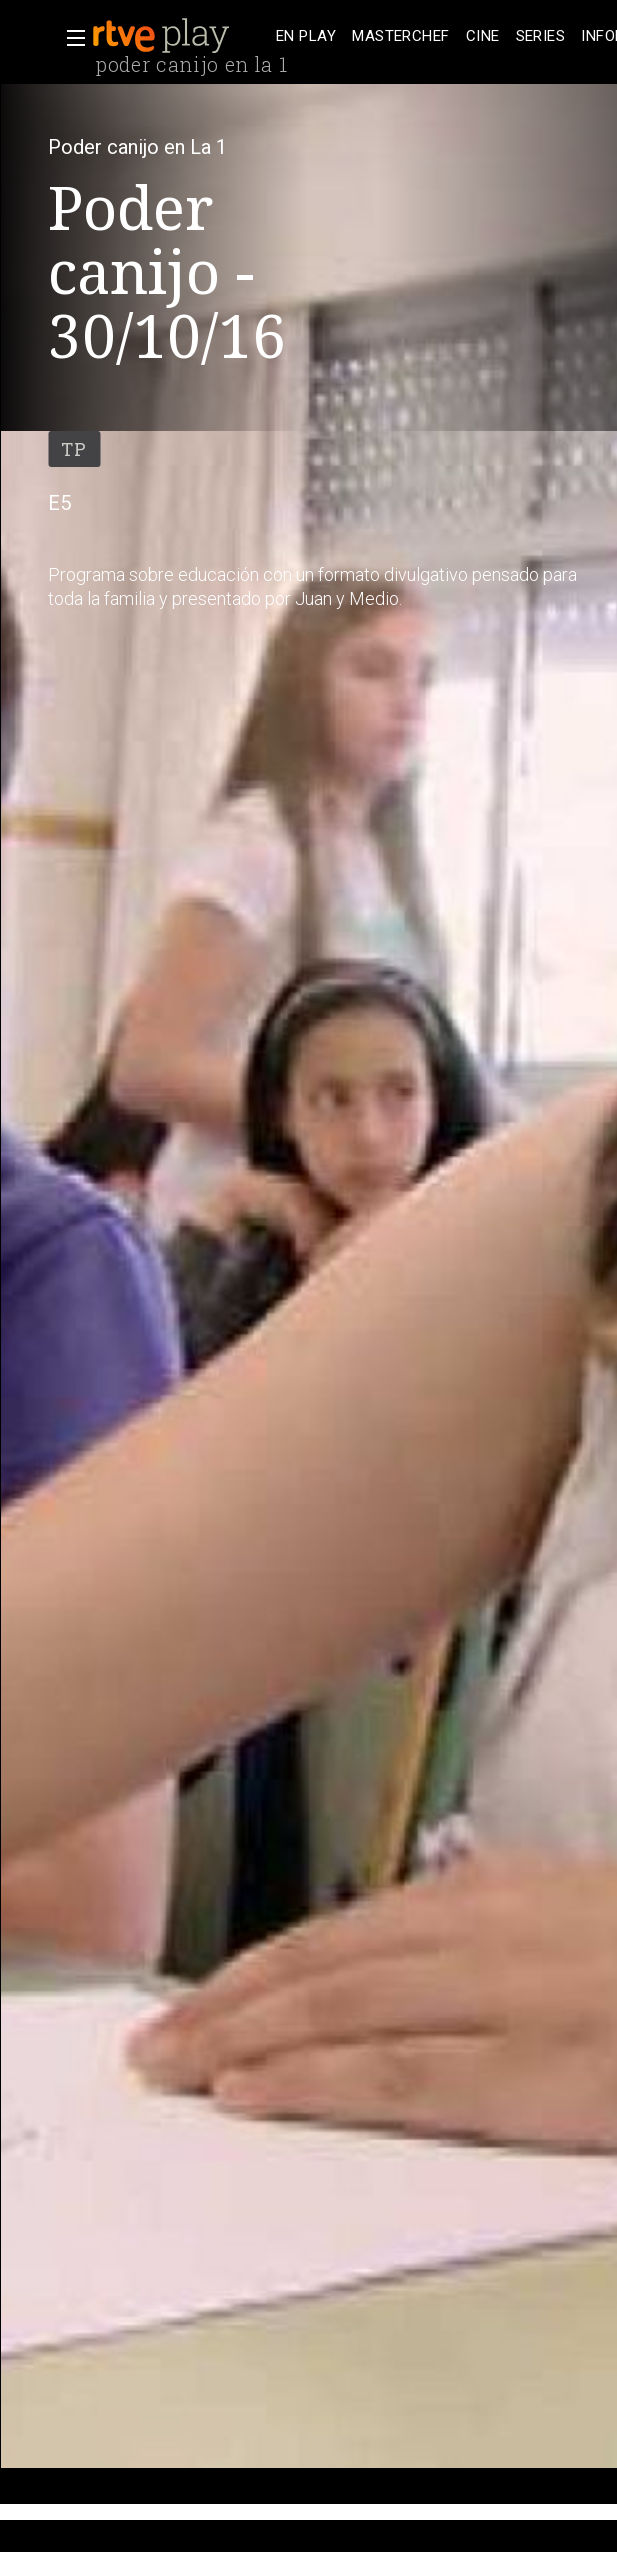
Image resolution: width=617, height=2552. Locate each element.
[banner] (180, 36)
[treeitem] (306, 36)
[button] (70, 38)
